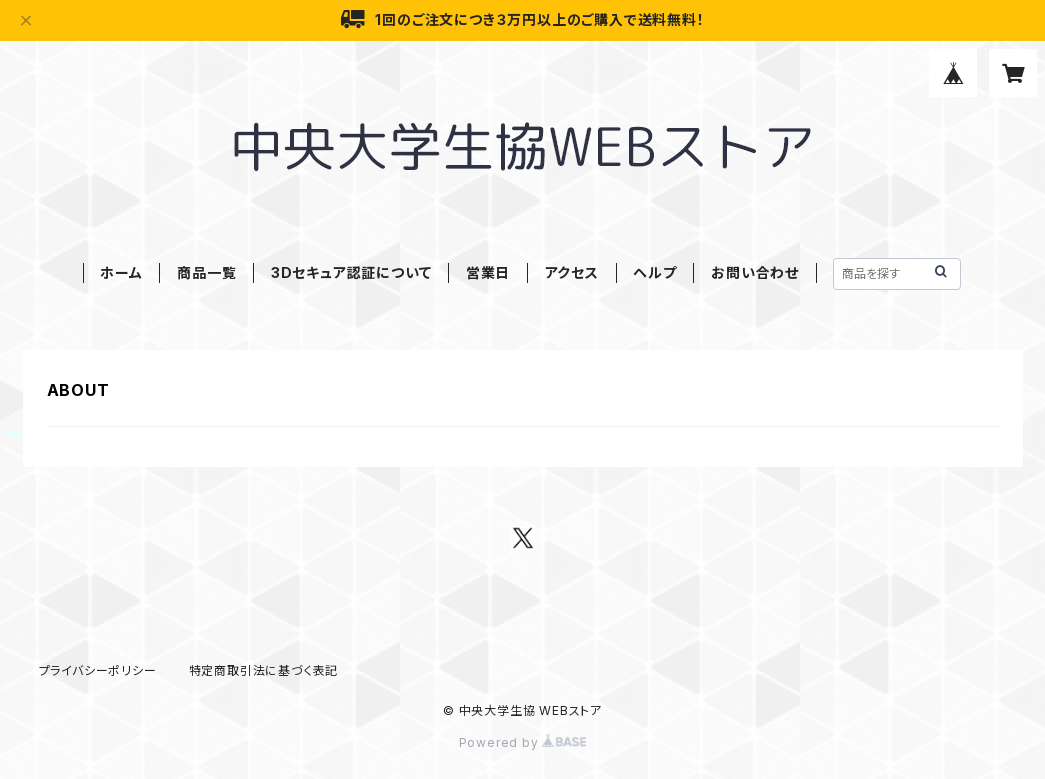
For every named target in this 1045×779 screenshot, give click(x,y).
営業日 (488, 272)
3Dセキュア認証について (351, 272)
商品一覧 (206, 272)
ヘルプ (654, 272)
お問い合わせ (755, 272)
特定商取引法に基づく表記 (264, 670)
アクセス (572, 272)
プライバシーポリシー (98, 670)
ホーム (121, 272)
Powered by (523, 742)
